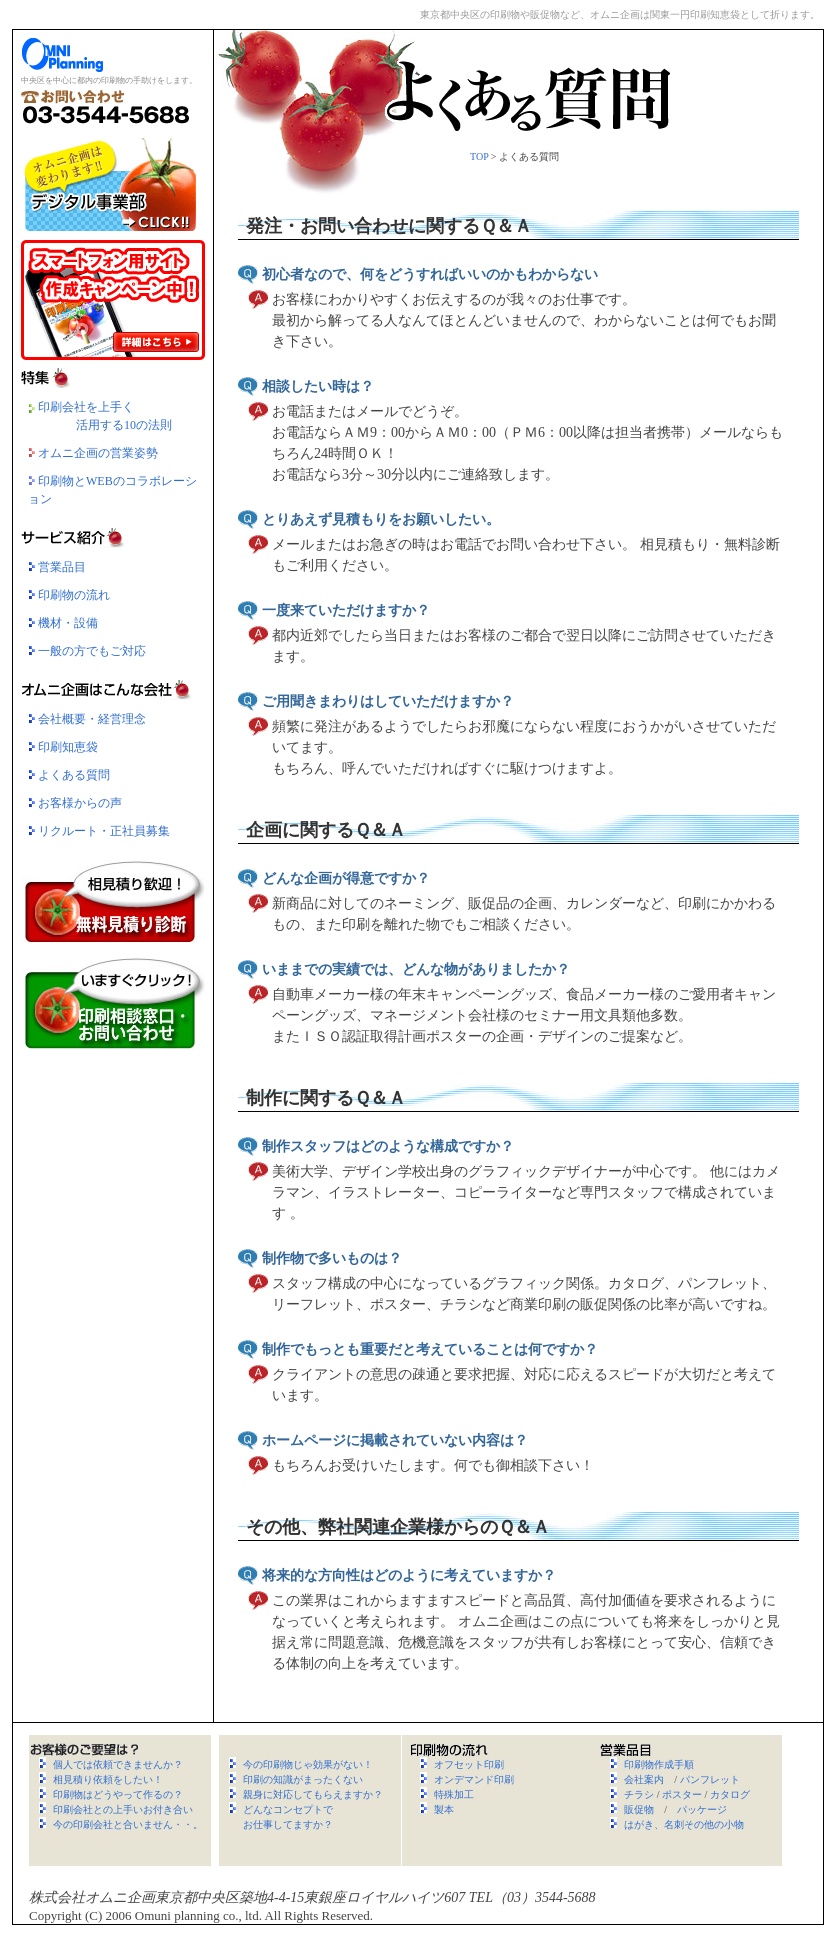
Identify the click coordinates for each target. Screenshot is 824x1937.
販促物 (639, 1809)
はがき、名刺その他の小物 (684, 1824)
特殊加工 (454, 1794)
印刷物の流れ (74, 595)
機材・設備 (68, 623)
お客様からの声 (80, 803)
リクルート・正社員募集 (104, 831)
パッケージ (702, 1809)
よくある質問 (74, 775)
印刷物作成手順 (659, 1764)
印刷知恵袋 (68, 747)
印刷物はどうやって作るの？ (118, 1794)
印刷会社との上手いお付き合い (123, 1809)
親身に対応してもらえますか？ (313, 1794)
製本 (444, 1809)
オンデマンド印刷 (474, 1779)
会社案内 (644, 1779)
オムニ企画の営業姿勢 (93, 453)
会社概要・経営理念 (92, 719)
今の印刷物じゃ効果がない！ (308, 1764)
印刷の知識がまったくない (303, 1779)
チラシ (639, 1794)
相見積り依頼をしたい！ (108, 1779)
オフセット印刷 (469, 1764)
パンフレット (710, 1779)
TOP (479, 156)
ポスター (681, 1794)
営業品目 (62, 567)
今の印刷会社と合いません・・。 (128, 1824)
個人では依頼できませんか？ (118, 1764)
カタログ (730, 1794)
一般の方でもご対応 (92, 651)
